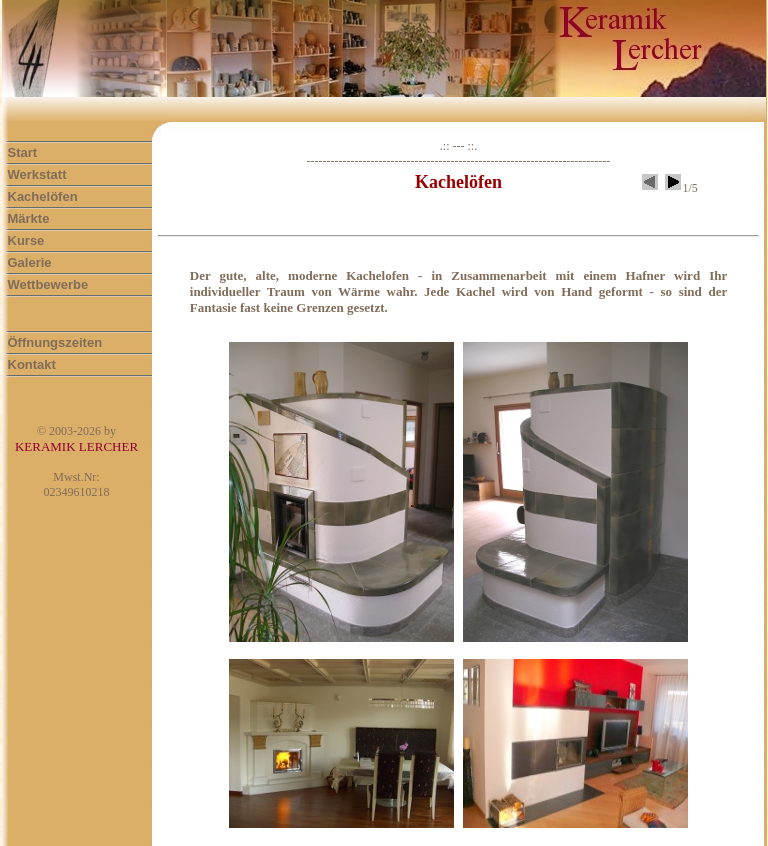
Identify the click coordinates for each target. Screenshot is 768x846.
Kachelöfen (43, 196)
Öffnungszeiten (55, 342)
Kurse (26, 240)
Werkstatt (37, 174)
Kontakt (32, 364)
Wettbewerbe (48, 284)
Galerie (30, 262)
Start (23, 152)
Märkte (29, 218)
